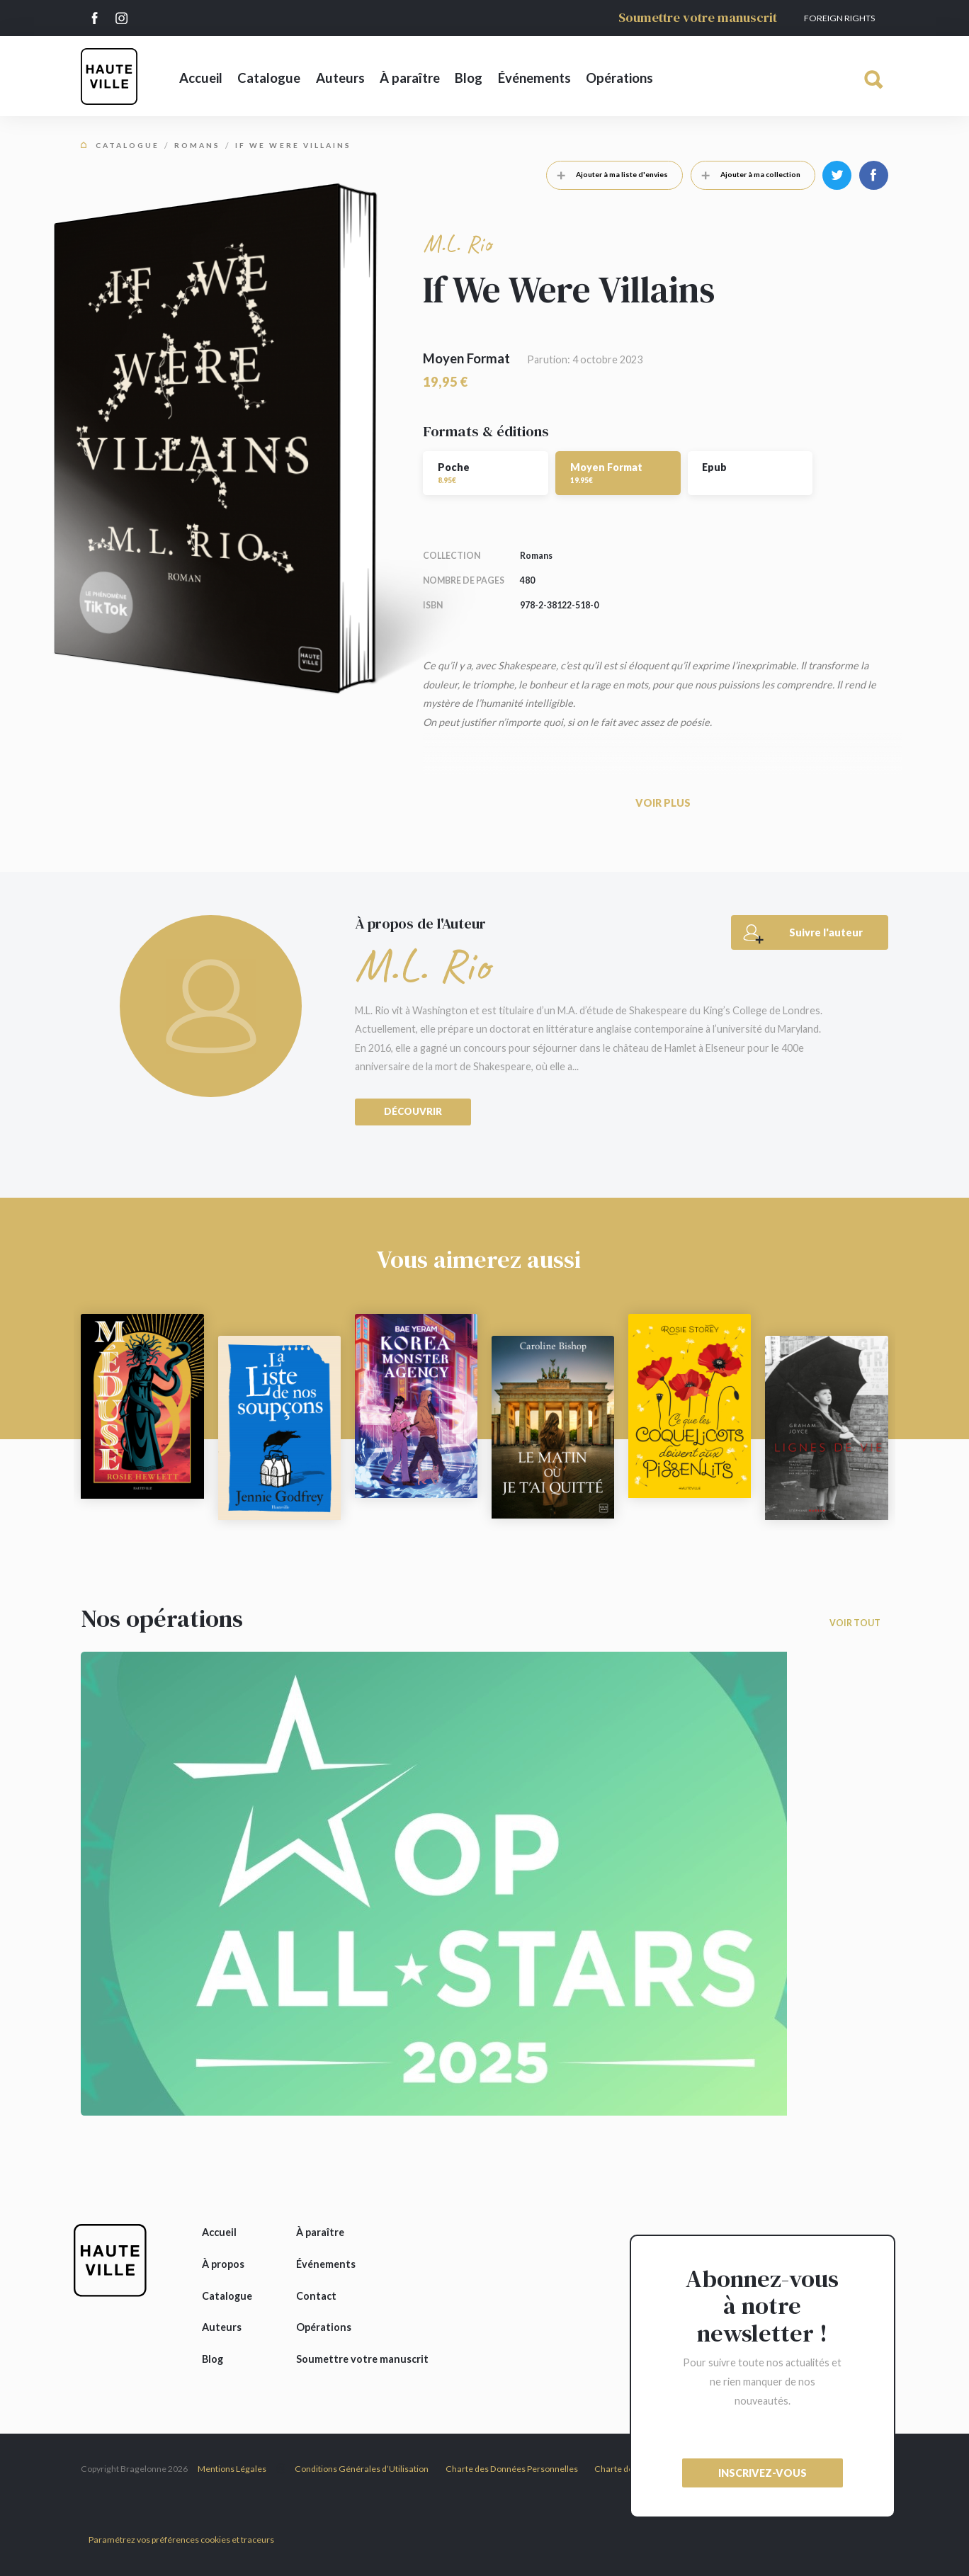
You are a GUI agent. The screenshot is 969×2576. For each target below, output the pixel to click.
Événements (534, 78)
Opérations (619, 78)
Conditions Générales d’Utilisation (362, 2468)
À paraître (410, 78)
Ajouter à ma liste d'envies (607, 174)
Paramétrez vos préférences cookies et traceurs (181, 2539)
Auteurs (340, 78)
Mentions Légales (232, 2468)
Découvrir (413, 1111)
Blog (468, 78)
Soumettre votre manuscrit (697, 17)
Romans (197, 145)
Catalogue (268, 78)
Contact (316, 2296)
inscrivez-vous (762, 2473)
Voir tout (854, 1623)
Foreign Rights (839, 18)
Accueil (200, 78)
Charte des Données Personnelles (512, 2468)
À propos (223, 2264)
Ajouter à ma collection (745, 174)
